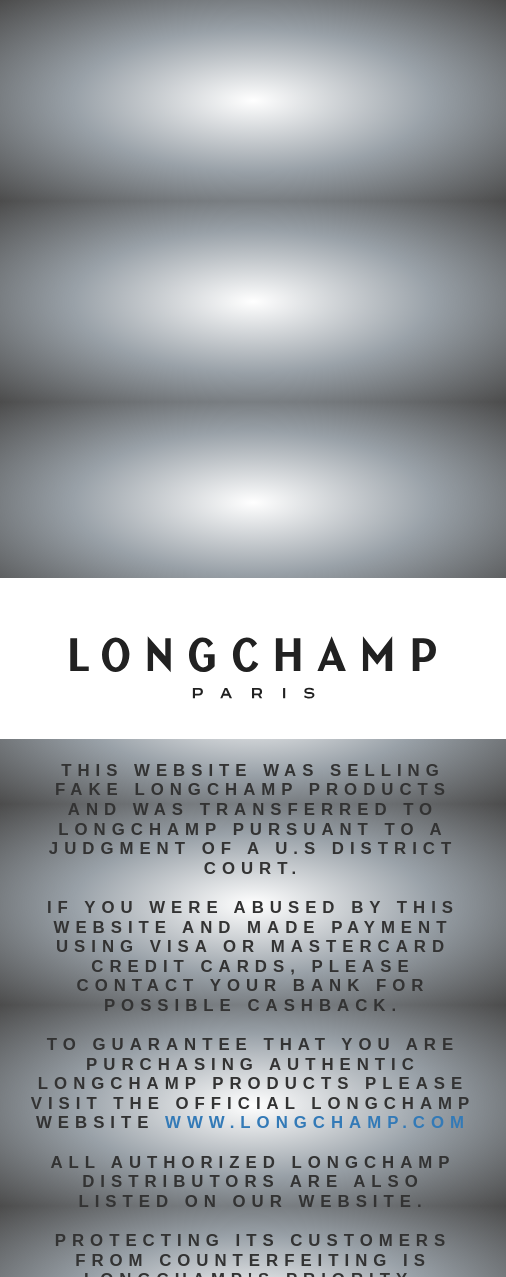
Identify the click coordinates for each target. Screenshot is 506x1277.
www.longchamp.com (317, 1122)
